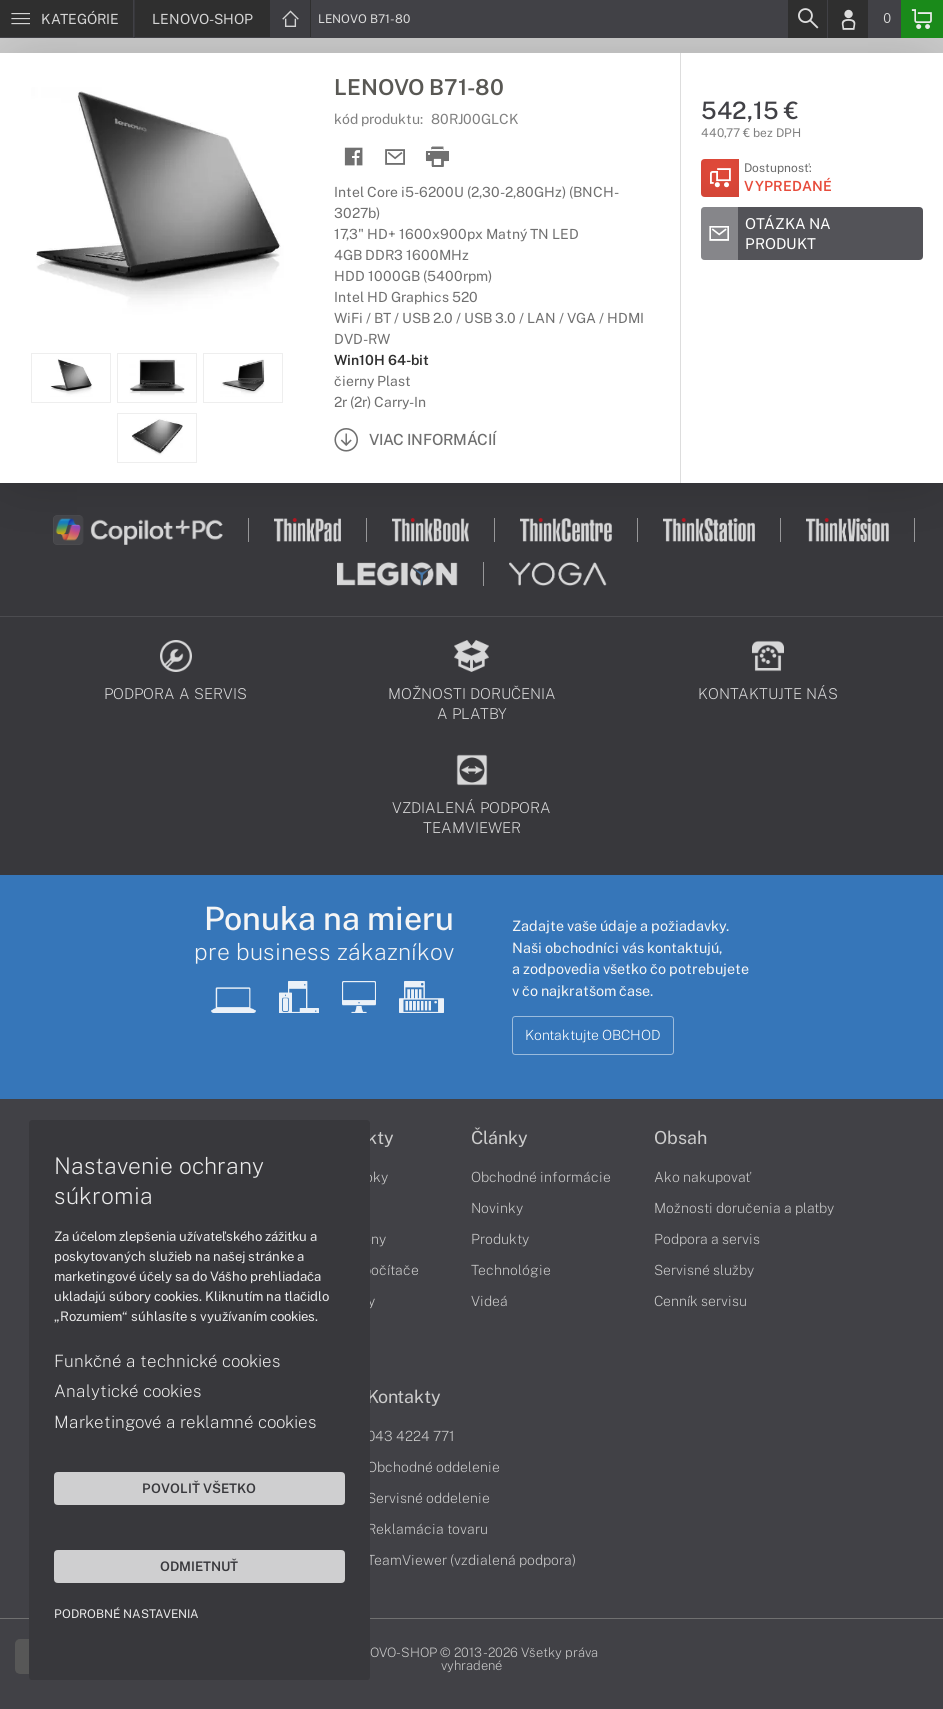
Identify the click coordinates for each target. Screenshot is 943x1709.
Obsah (680, 1138)
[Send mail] (395, 157)
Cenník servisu (700, 1301)
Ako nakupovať (702, 1177)
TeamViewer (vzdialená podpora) (471, 1560)
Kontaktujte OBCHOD (593, 1035)
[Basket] (922, 19)
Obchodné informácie (541, 1177)
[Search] (807, 19)
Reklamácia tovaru (427, 1529)
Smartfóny (352, 1239)
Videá (489, 1301)
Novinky (497, 1208)
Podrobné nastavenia (127, 1613)
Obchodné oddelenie (433, 1467)
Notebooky (353, 1177)
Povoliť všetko (190, 1487)
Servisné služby (704, 1270)
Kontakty (404, 1397)
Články (499, 1138)
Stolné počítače (368, 1270)
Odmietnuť (190, 1565)
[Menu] (66, 19)
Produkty (356, 1138)
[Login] (848, 19)
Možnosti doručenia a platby (744, 1208)
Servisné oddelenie (428, 1498)
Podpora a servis (707, 1239)
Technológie (511, 1270)
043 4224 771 (411, 1436)
